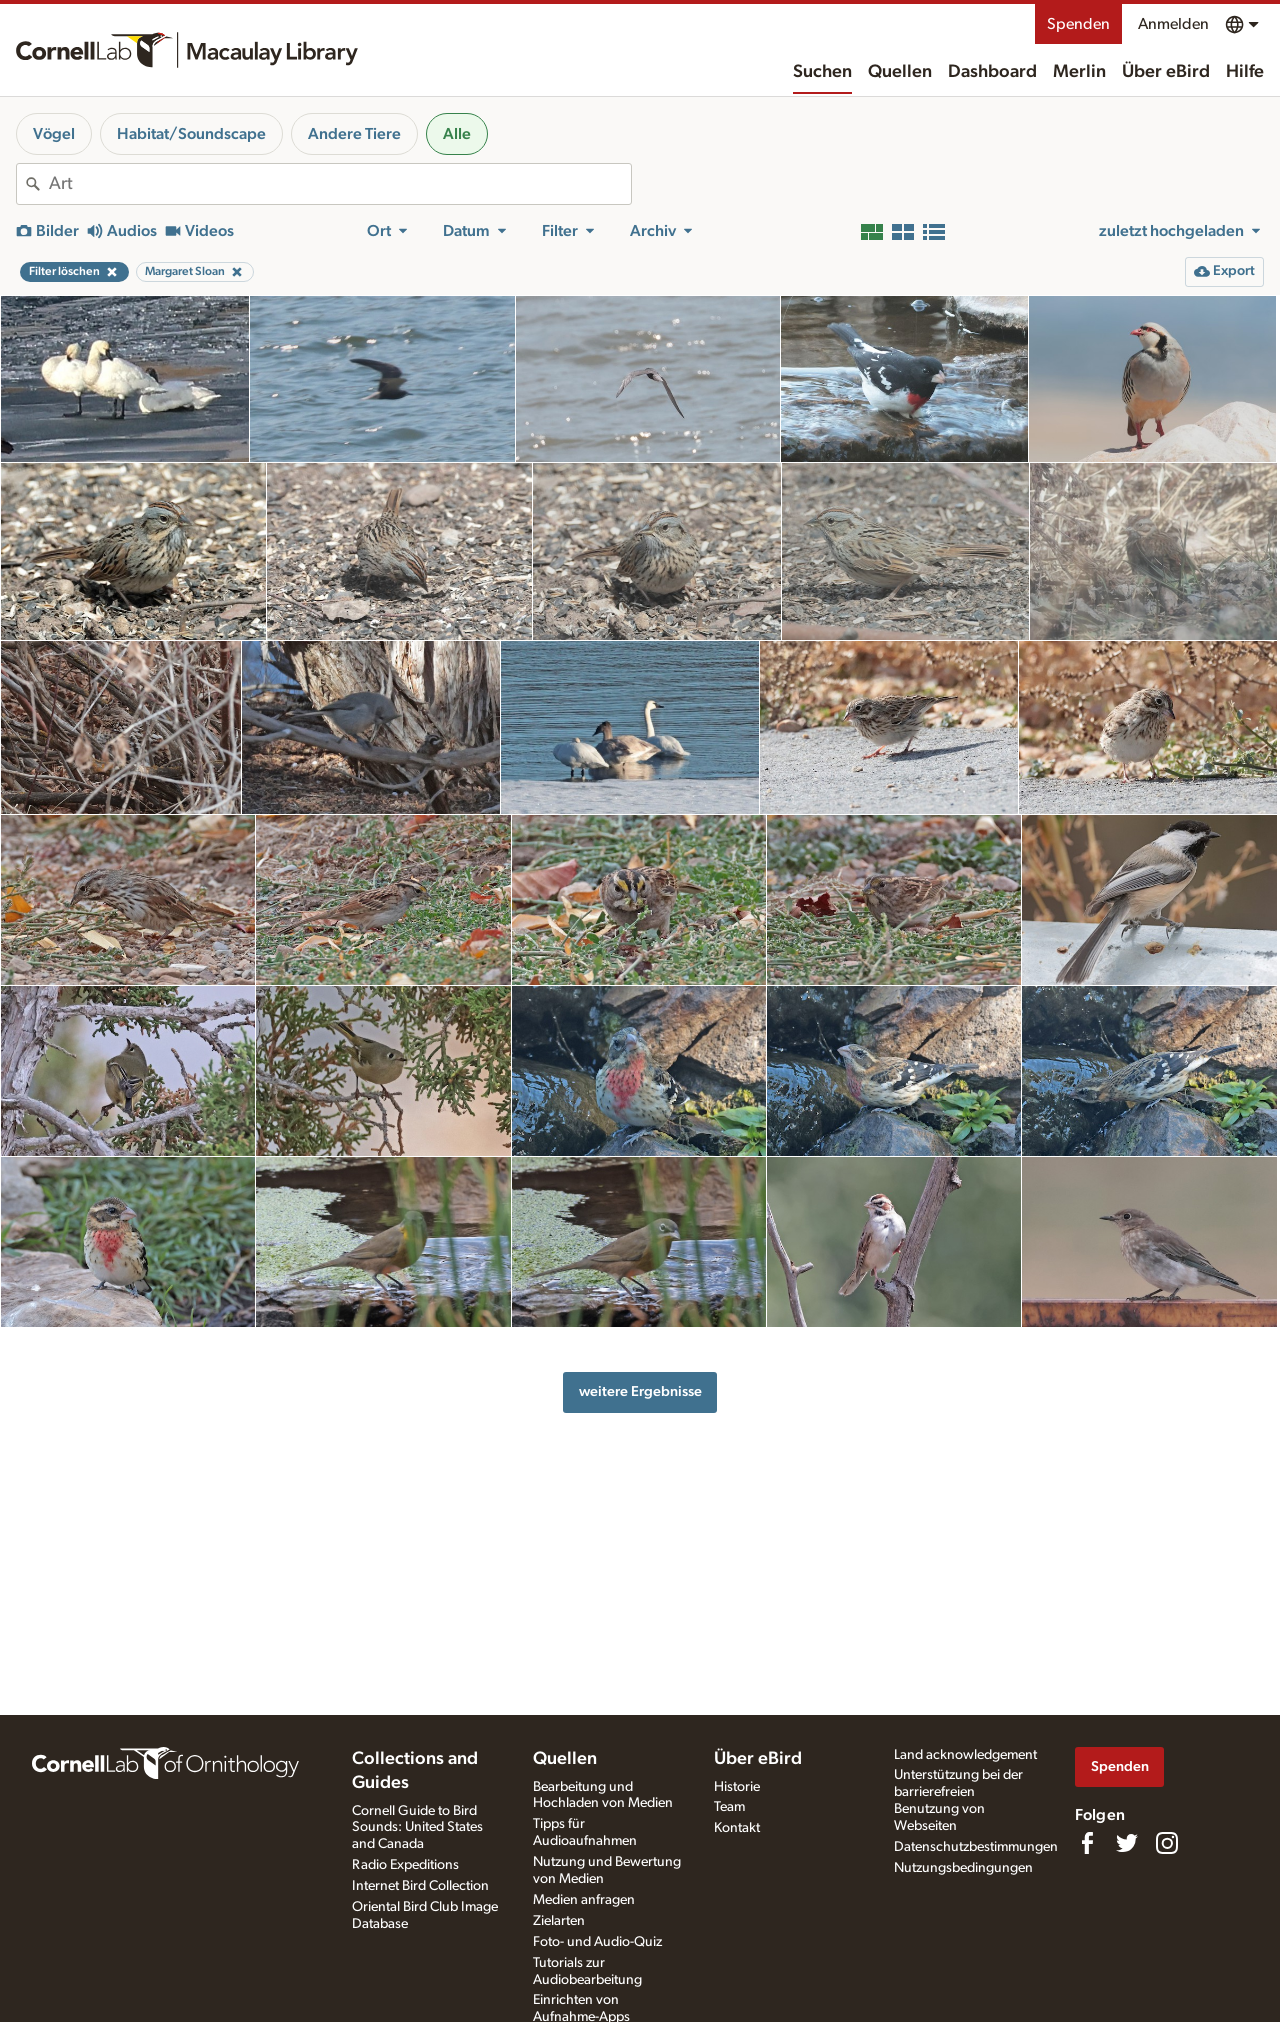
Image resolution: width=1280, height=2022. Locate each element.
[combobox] (340, 184)
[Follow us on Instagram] (1167, 1843)
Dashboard (992, 72)
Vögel (54, 134)
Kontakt (737, 1828)
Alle (457, 134)
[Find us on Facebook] (1087, 1843)
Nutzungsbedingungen (963, 1868)
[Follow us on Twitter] (1127, 1843)
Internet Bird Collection (420, 1886)
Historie (737, 1787)
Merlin (1079, 72)
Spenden (1078, 24)
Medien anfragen (584, 1900)
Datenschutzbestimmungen (976, 1847)
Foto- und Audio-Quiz (597, 1942)
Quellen (900, 72)
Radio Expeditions (405, 1865)
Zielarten (559, 1921)
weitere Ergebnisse (640, 1391)
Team (729, 1807)
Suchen (822, 72)
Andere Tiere (354, 134)
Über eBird (1166, 72)
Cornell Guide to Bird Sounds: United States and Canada (417, 1828)
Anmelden (1173, 24)
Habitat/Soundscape (191, 134)
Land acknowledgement (965, 1755)
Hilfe (1245, 72)
